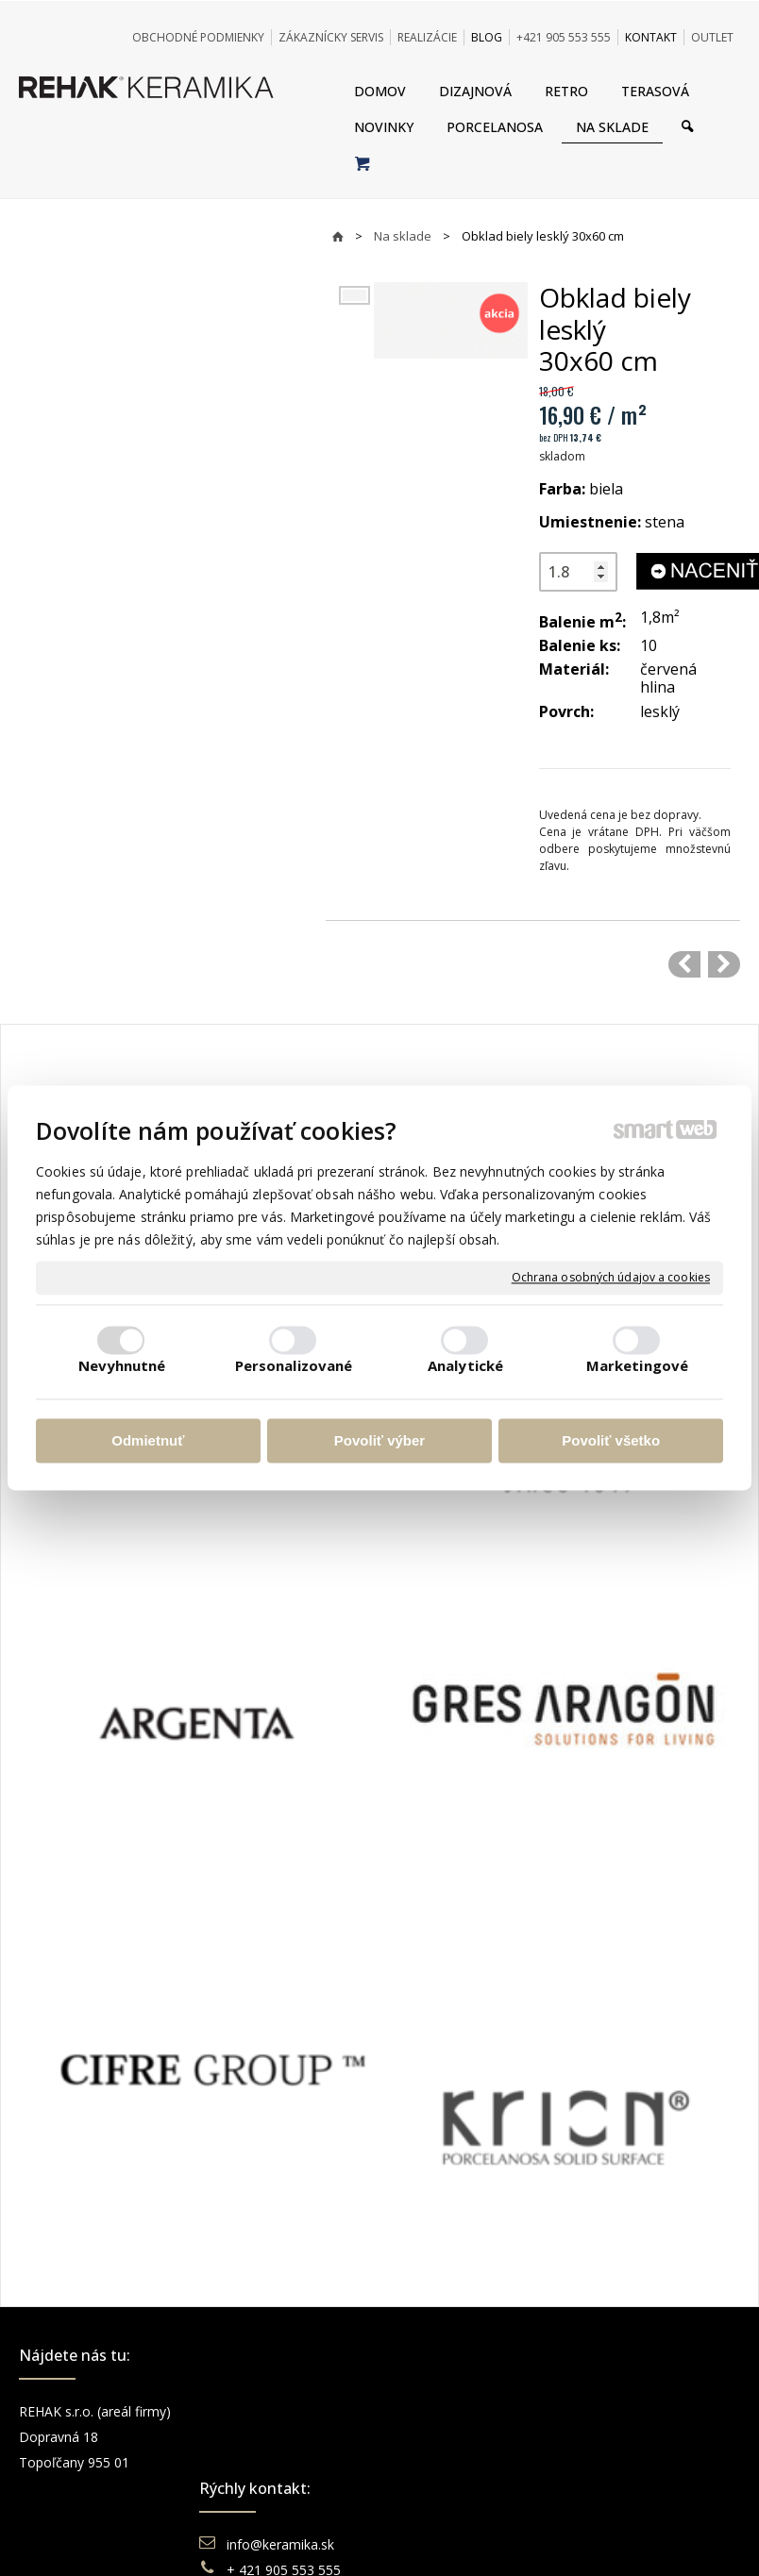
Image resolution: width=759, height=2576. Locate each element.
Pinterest (623, 2488)
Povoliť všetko (611, 1440)
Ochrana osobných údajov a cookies (611, 1277)
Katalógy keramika (469, 2488)
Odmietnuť (147, 1440)
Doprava (439, 2437)
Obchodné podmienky (480, 2411)
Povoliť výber (379, 1440)
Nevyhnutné (122, 1366)
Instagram (627, 2437)
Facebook (626, 2411)
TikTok (616, 2513)
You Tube (625, 2462)
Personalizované (294, 1366)
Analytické (465, 1366)
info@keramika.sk (283, 2411)
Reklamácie (449, 2462)
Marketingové (637, 1366)
